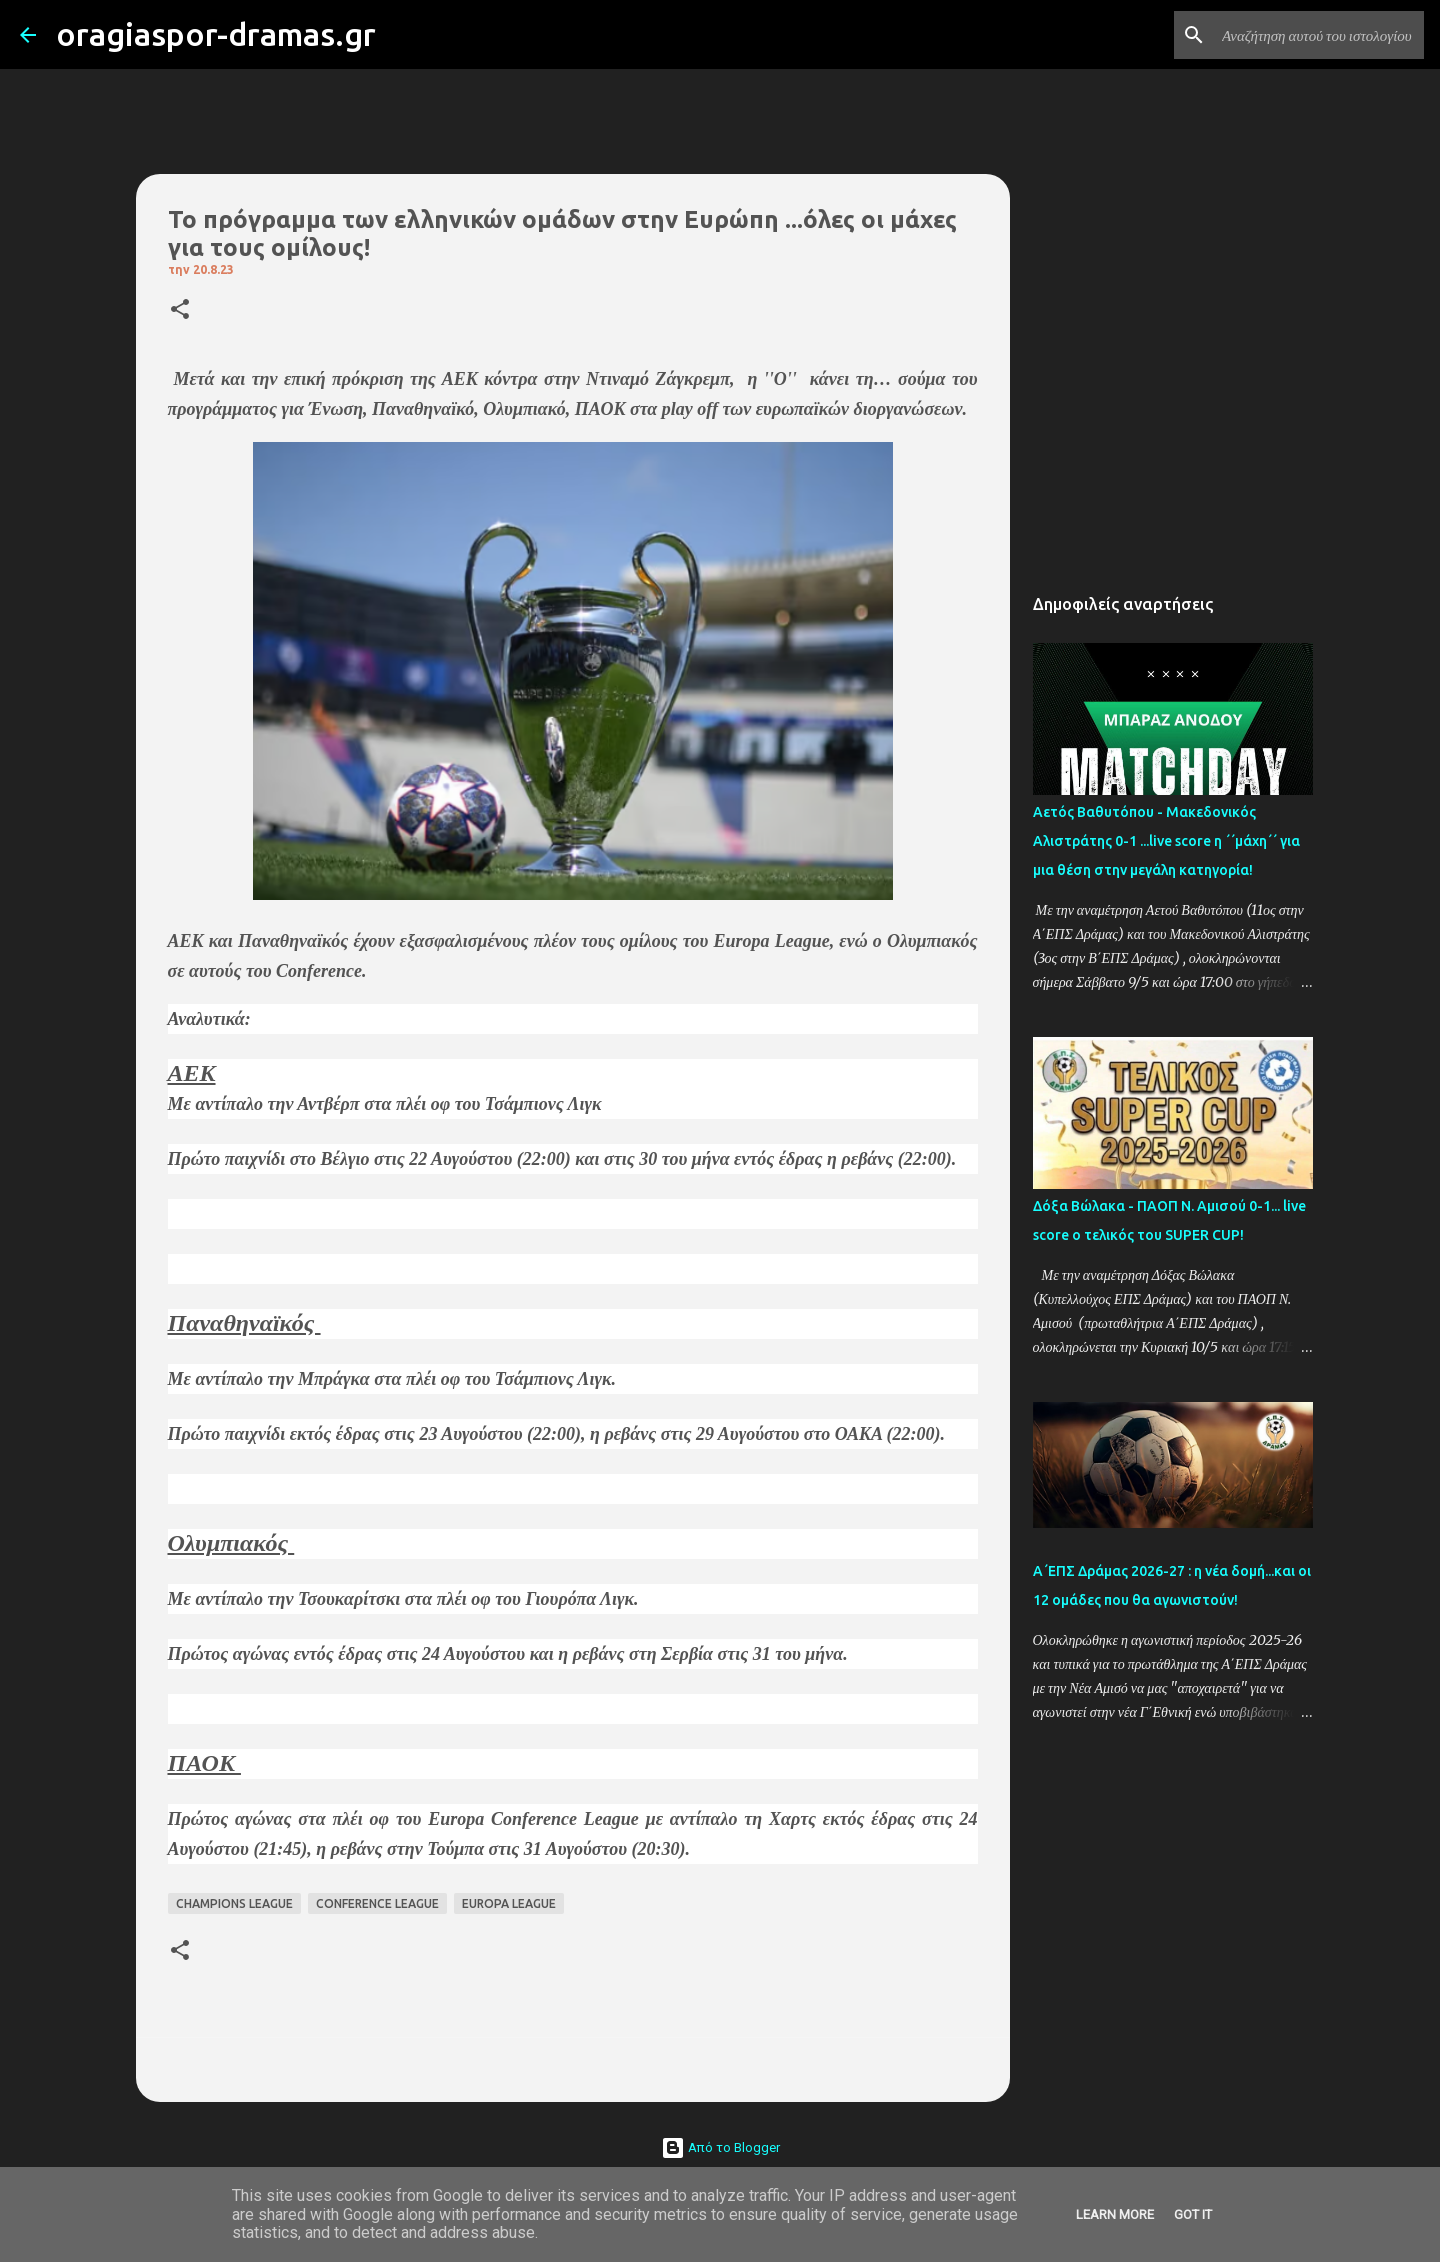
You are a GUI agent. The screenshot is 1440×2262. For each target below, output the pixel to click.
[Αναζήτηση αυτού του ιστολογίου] (1319, 35)
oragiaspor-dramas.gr (216, 34)
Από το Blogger (720, 2147)
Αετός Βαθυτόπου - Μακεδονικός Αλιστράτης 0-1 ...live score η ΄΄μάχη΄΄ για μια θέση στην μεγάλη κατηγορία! (1166, 841)
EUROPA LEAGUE (509, 1903)
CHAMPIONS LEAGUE (234, 1903)
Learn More (1115, 2214)
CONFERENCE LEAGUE (377, 1903)
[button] (180, 310)
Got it (1193, 2214)
